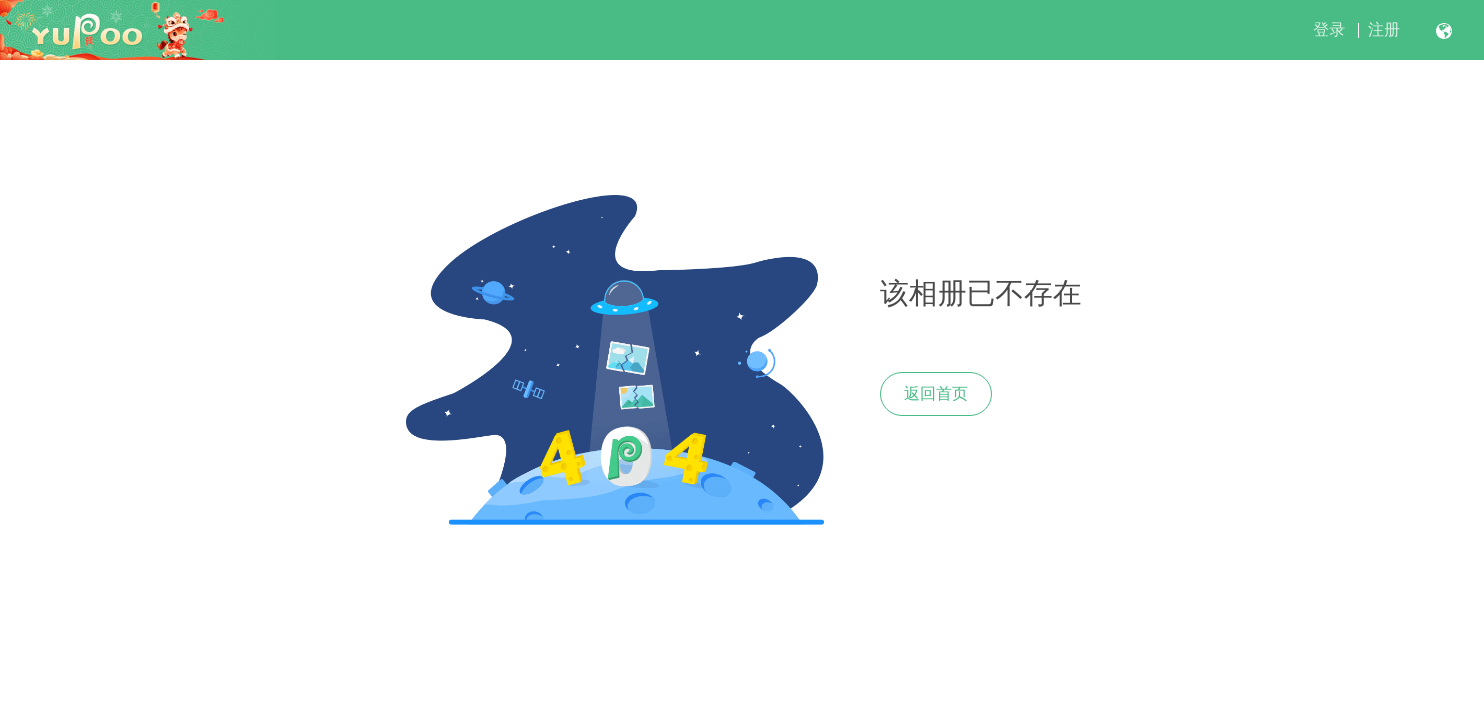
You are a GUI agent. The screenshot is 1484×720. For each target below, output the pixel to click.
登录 (1329, 29)
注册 (1384, 29)
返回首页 (936, 393)
